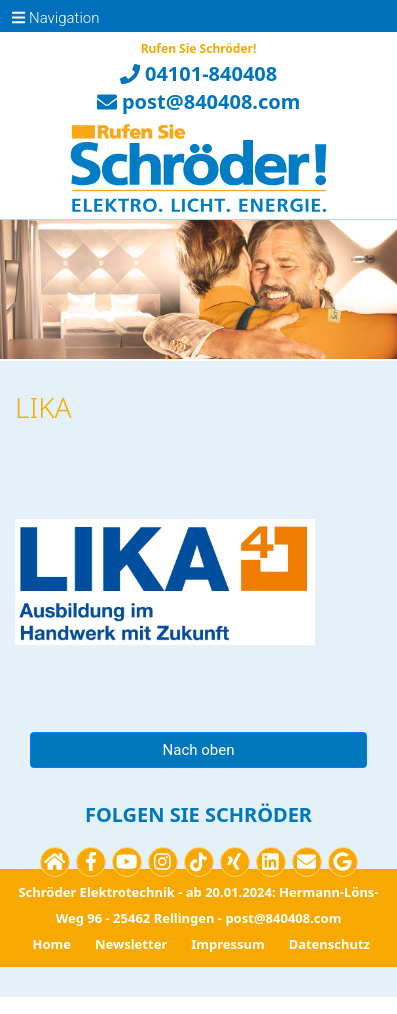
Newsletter (131, 944)
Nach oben (199, 750)
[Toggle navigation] (23, 16)
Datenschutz (329, 944)
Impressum (227, 944)
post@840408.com (199, 101)
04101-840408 (198, 73)
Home (51, 944)
